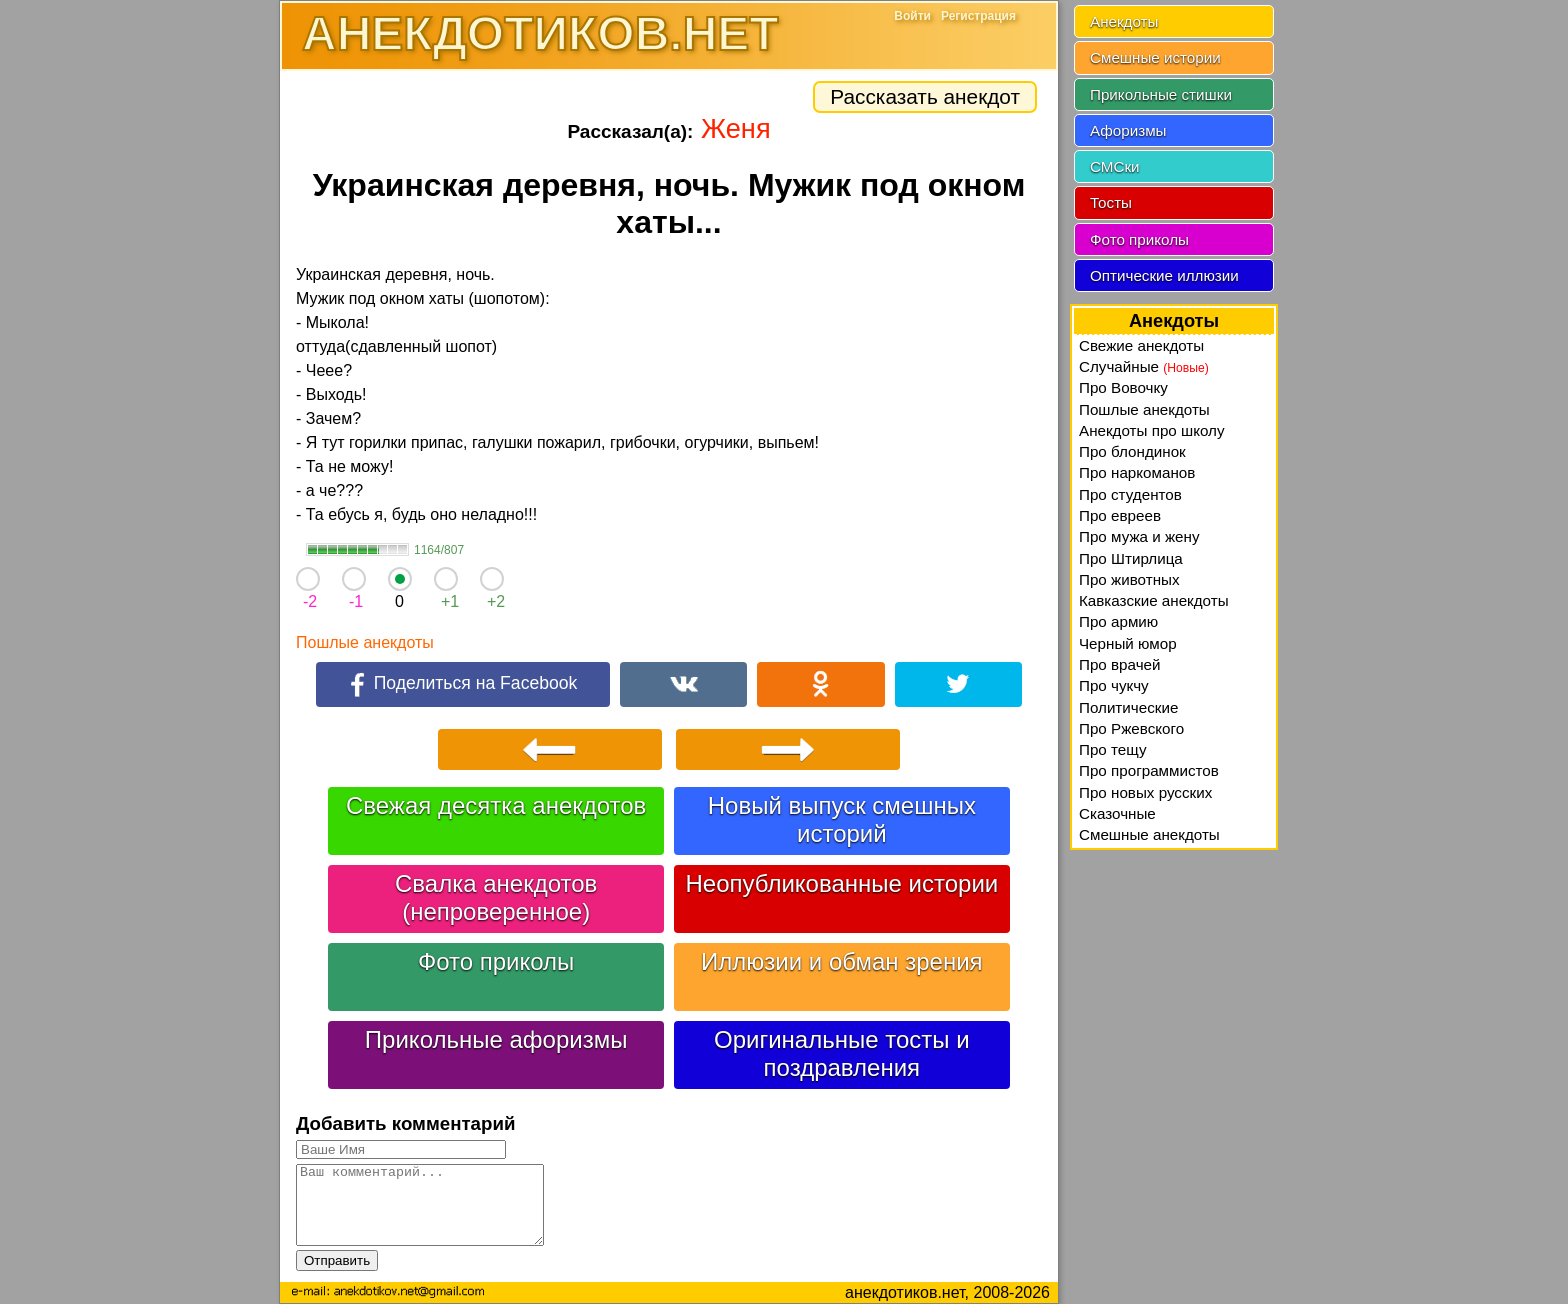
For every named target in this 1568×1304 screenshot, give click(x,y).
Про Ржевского (1131, 728)
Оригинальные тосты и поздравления (842, 1053)
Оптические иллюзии (1164, 275)
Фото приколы (496, 961)
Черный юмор (1128, 643)
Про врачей (1120, 664)
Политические (1128, 707)
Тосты (1111, 202)
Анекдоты (1124, 21)
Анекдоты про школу (1152, 430)
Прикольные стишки (1161, 94)
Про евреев (1120, 515)
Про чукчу (1114, 685)
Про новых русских (1145, 792)
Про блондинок (1132, 451)
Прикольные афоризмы (496, 1039)
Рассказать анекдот (925, 96)
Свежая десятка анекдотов (496, 805)
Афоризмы (1128, 130)
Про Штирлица (1131, 558)
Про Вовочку (1123, 387)
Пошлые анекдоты (365, 642)
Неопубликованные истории (841, 883)
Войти (912, 16)
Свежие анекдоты (1141, 345)
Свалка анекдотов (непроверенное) (496, 897)
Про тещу (1113, 749)
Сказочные (1117, 813)
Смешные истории (1155, 57)
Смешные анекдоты (1149, 834)
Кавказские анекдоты (1154, 600)
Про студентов (1130, 494)
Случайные (1144, 366)
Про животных (1129, 579)
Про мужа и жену (1139, 536)
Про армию (1118, 621)
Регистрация (978, 16)
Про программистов (1149, 770)
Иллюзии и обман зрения (842, 961)
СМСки (1115, 166)
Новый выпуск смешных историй (842, 819)
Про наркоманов (1137, 472)
